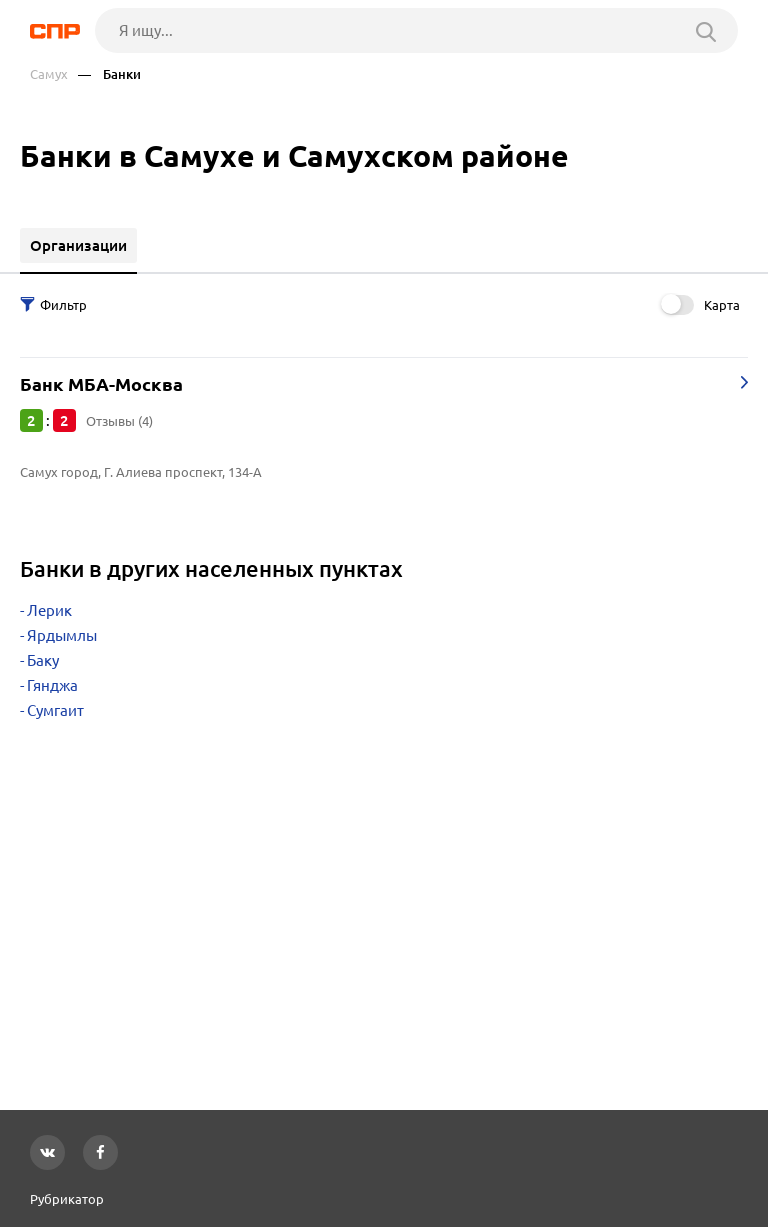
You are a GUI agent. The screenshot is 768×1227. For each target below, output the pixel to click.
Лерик (49, 610)
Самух (49, 74)
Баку (43, 660)
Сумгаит (55, 710)
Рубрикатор (67, 1199)
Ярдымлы (62, 635)
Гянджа (52, 685)
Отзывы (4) (119, 421)
